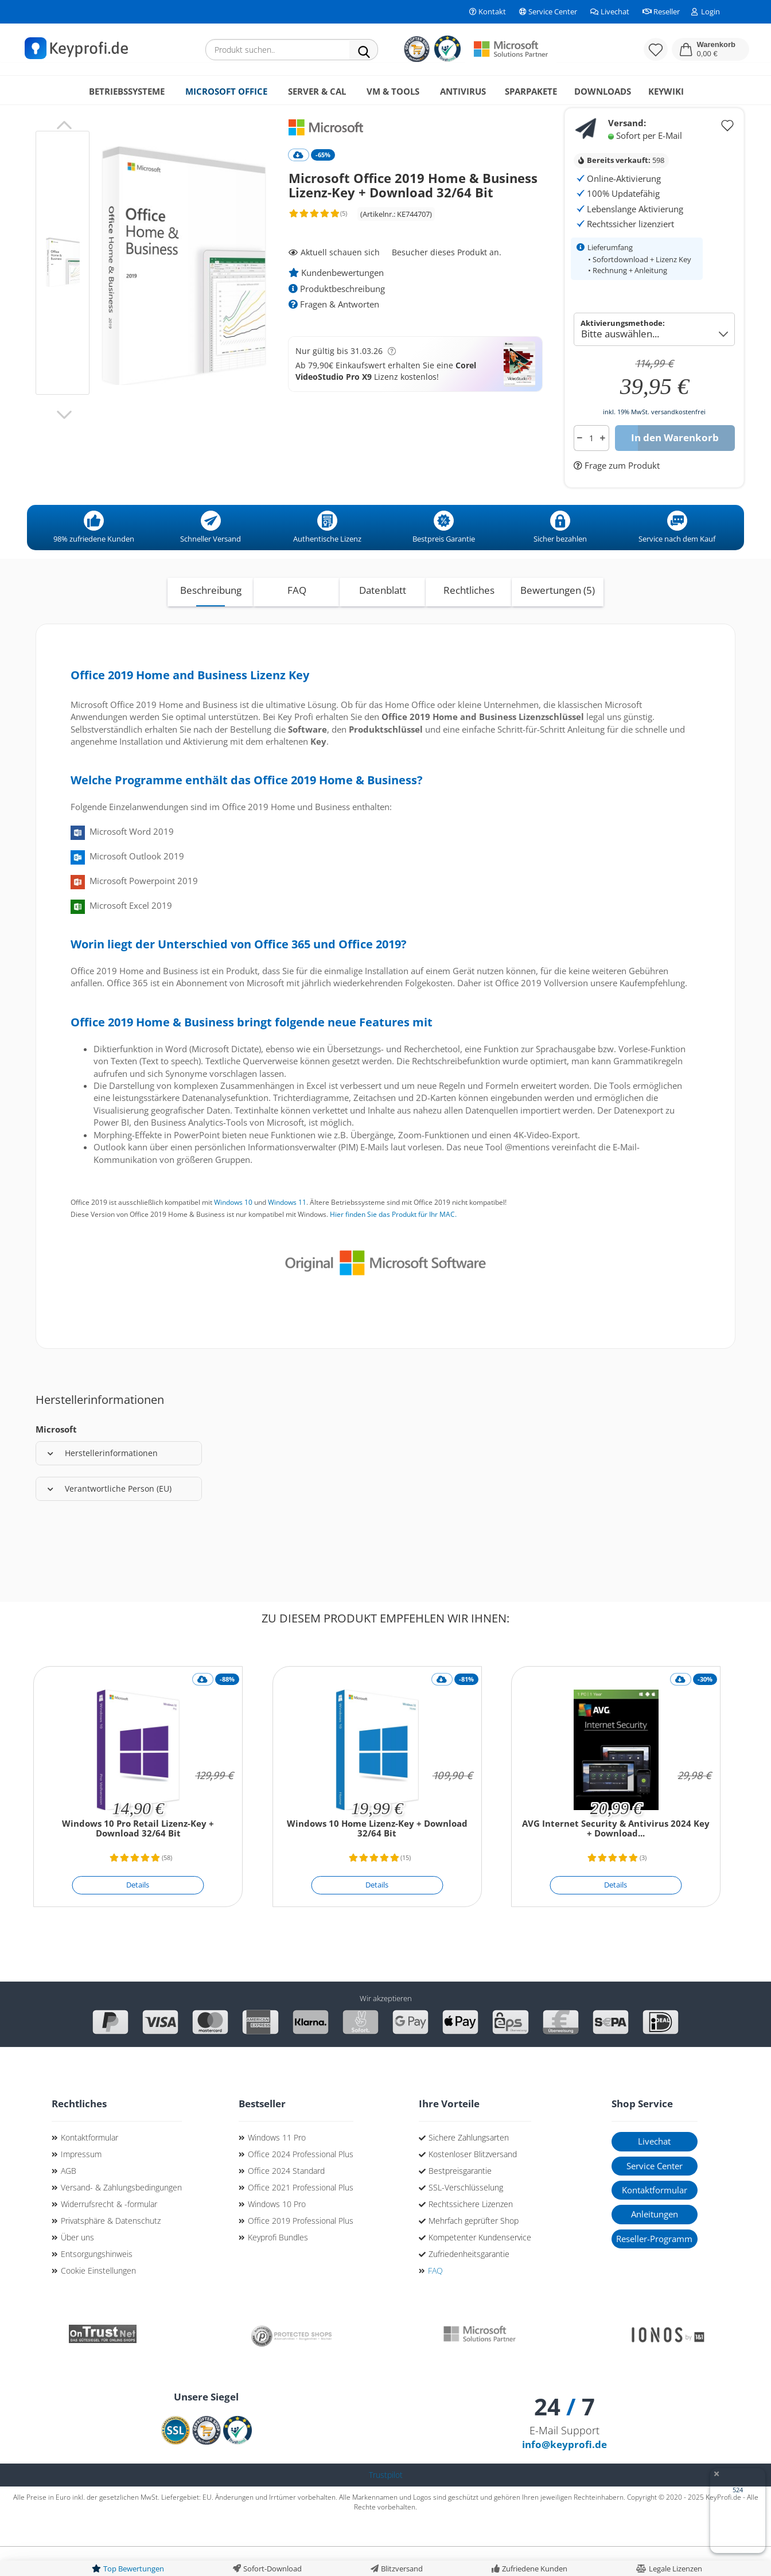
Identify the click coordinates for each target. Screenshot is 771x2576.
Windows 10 (233, 1231)
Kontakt (487, 11)
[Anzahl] (591, 467)
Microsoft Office (226, 91)
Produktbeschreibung (337, 318)
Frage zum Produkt (621, 494)
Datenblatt (382, 619)
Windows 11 (287, 1231)
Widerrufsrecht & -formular (109, 2233)
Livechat (609, 11)
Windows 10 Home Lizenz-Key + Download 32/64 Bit (377, 1858)
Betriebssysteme (127, 91)
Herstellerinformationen (103, 1482)
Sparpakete (531, 91)
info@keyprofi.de (564, 2473)
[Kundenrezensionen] (317, 246)
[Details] (138, 1914)
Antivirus (463, 91)
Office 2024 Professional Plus (300, 2183)
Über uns (77, 2266)
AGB (68, 2199)
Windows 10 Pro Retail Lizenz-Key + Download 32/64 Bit (138, 1858)
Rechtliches (468, 619)
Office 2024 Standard (286, 2199)
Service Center (547, 11)
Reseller (660, 11)
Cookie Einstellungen (98, 2299)
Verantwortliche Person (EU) (110, 1517)
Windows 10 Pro (277, 2233)
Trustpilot (386, 2504)
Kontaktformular (89, 2166)
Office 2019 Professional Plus (300, 2249)
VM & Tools (393, 91)
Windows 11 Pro (277, 2166)
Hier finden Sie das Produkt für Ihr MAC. (393, 1243)
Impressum (81, 2183)
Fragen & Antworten (334, 333)
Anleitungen (654, 2243)
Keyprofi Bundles (278, 2266)
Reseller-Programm (654, 2268)
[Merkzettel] (656, 49)
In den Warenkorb (675, 466)
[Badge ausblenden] (716, 2474)
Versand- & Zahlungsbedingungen (121, 2216)
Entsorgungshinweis (97, 2283)
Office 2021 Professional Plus (300, 2216)
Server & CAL (317, 91)
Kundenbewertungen (336, 302)
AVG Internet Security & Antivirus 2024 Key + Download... (616, 1858)
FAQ (296, 619)
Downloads (602, 91)
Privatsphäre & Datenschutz (111, 2249)
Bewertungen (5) (557, 619)
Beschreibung (211, 619)
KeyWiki (666, 91)
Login (705, 11)
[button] (710, 49)
